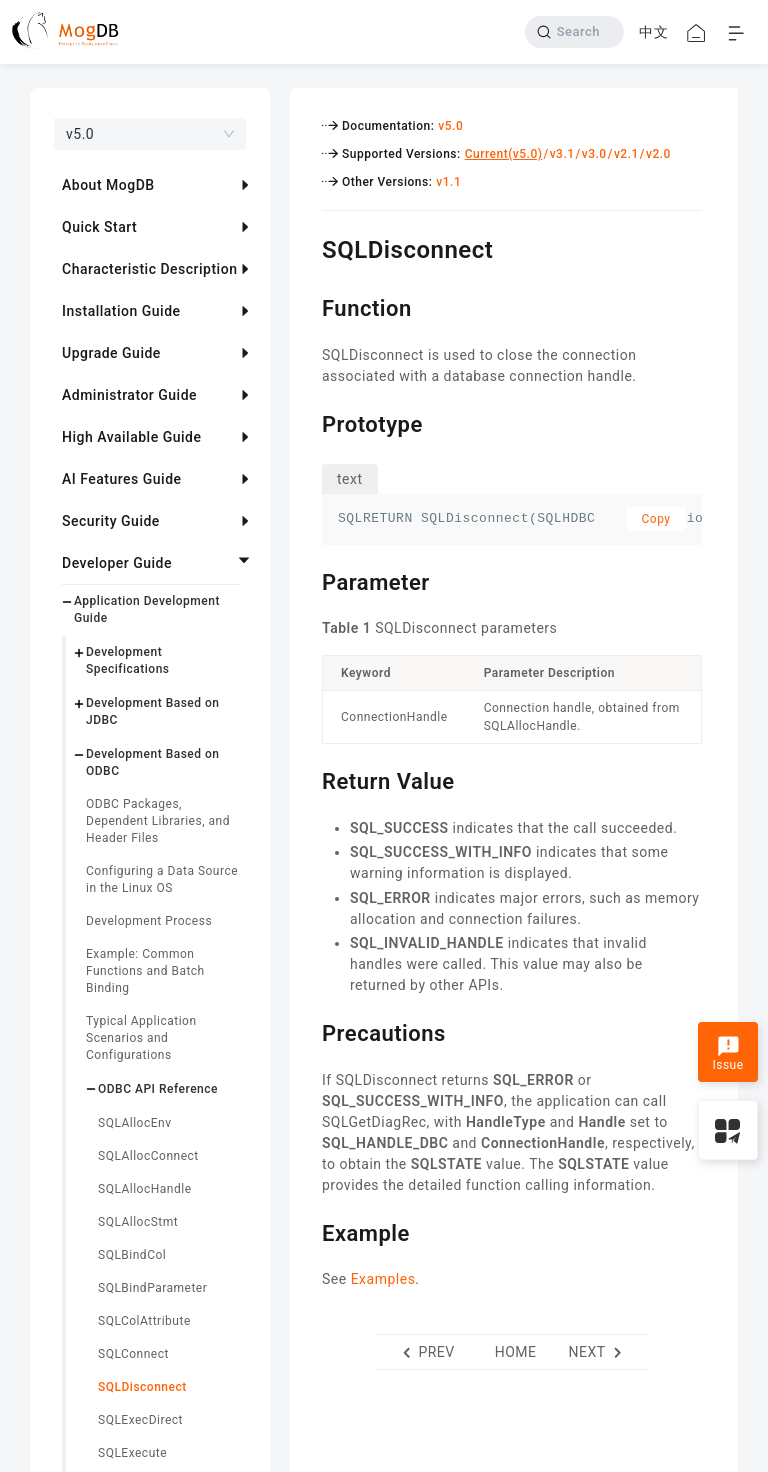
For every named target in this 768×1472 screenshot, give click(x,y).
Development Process (149, 921)
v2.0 (658, 154)
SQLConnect (133, 1354)
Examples (383, 1279)
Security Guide (111, 521)
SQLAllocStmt (138, 1222)
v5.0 (450, 126)
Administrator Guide (129, 395)
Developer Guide (117, 563)
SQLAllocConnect (148, 1156)
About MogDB (108, 185)
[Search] (574, 32)
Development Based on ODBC (153, 762)
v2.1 (626, 154)
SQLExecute (132, 1453)
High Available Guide (131, 437)
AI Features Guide (122, 479)
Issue (727, 1054)
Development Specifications (128, 660)
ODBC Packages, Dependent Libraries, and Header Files (158, 821)
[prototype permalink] (307, 422)
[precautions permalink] (307, 1031)
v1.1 (448, 182)
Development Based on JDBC (153, 711)
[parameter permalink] (307, 580)
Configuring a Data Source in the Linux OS (162, 879)
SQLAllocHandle (145, 1189)
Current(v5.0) (504, 154)
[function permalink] (307, 306)
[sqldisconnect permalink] (307, 247)
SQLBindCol (132, 1255)
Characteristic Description (149, 269)
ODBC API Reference (158, 1089)
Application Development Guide (147, 609)
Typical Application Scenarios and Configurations (141, 1038)
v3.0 (594, 154)
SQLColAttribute (144, 1321)
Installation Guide (121, 311)
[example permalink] (307, 1231)
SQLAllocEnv (135, 1123)
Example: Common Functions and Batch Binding (145, 971)
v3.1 (562, 154)
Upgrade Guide (111, 353)
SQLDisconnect (142, 1387)
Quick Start (99, 227)
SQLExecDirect (140, 1420)
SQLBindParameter (152, 1288)
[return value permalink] (307, 779)
